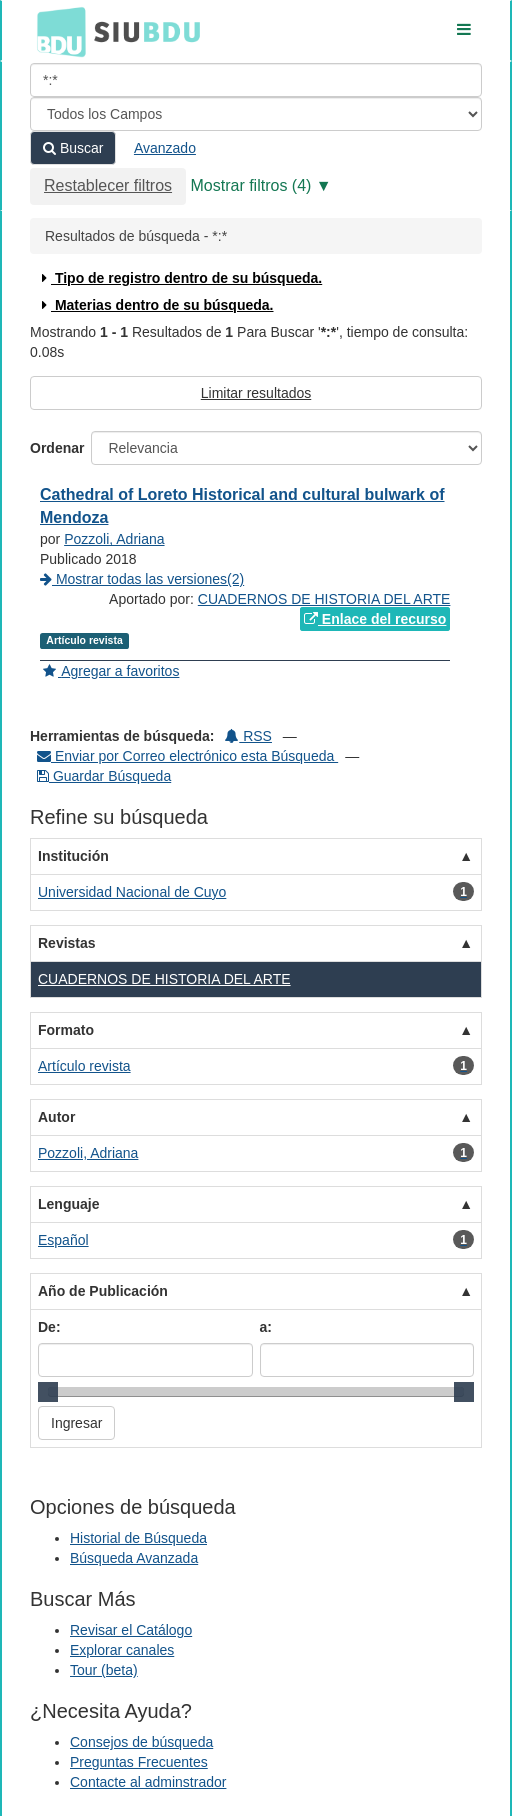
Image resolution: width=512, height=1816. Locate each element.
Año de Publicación (103, 1291)
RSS (248, 736)
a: (266, 1327)
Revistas (67, 943)
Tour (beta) (104, 1670)
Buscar (73, 148)
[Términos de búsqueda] (256, 80)
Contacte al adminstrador (148, 1782)
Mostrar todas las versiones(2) (142, 579)
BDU (56, 31)
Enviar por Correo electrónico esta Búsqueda (187, 756)
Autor (56, 1117)
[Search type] (256, 114)
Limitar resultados (256, 393)
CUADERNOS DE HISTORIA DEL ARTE (324, 599)
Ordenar (57, 448)
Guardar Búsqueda (104, 776)
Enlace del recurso (375, 619)
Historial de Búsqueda (138, 1538)
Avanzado (165, 148)
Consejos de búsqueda (141, 1742)
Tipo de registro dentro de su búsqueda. (179, 278)
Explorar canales (122, 1650)
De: (49, 1327)
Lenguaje (68, 1204)
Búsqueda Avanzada (134, 1558)
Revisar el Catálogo (131, 1630)
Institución (73, 856)
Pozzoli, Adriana (114, 539)
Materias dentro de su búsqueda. (155, 305)
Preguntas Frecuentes (139, 1762)
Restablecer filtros (108, 185)
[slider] (48, 1392)
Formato (66, 1030)
